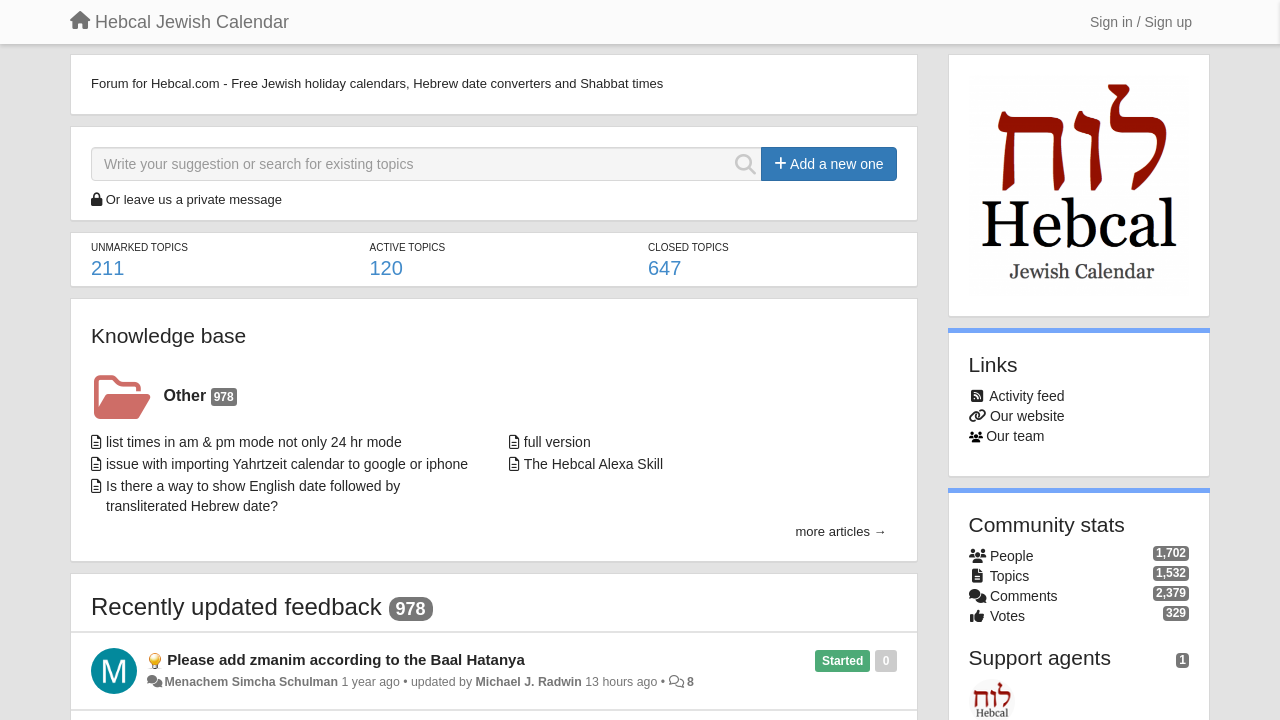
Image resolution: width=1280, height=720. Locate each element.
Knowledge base (168, 335)
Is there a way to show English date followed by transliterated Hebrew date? (253, 496)
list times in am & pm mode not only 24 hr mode (254, 442)
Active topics (407, 247)
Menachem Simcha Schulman (251, 682)
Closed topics (688, 247)
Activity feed (1026, 396)
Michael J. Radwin (528, 682)
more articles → (840, 531)
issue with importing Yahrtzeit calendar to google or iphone (287, 464)
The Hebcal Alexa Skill (593, 464)
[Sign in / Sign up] (1141, 22)
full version (557, 442)
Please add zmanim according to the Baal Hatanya (346, 659)
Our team (1015, 436)
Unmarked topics (139, 247)
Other (200, 396)
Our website (1027, 416)
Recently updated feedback (236, 606)
